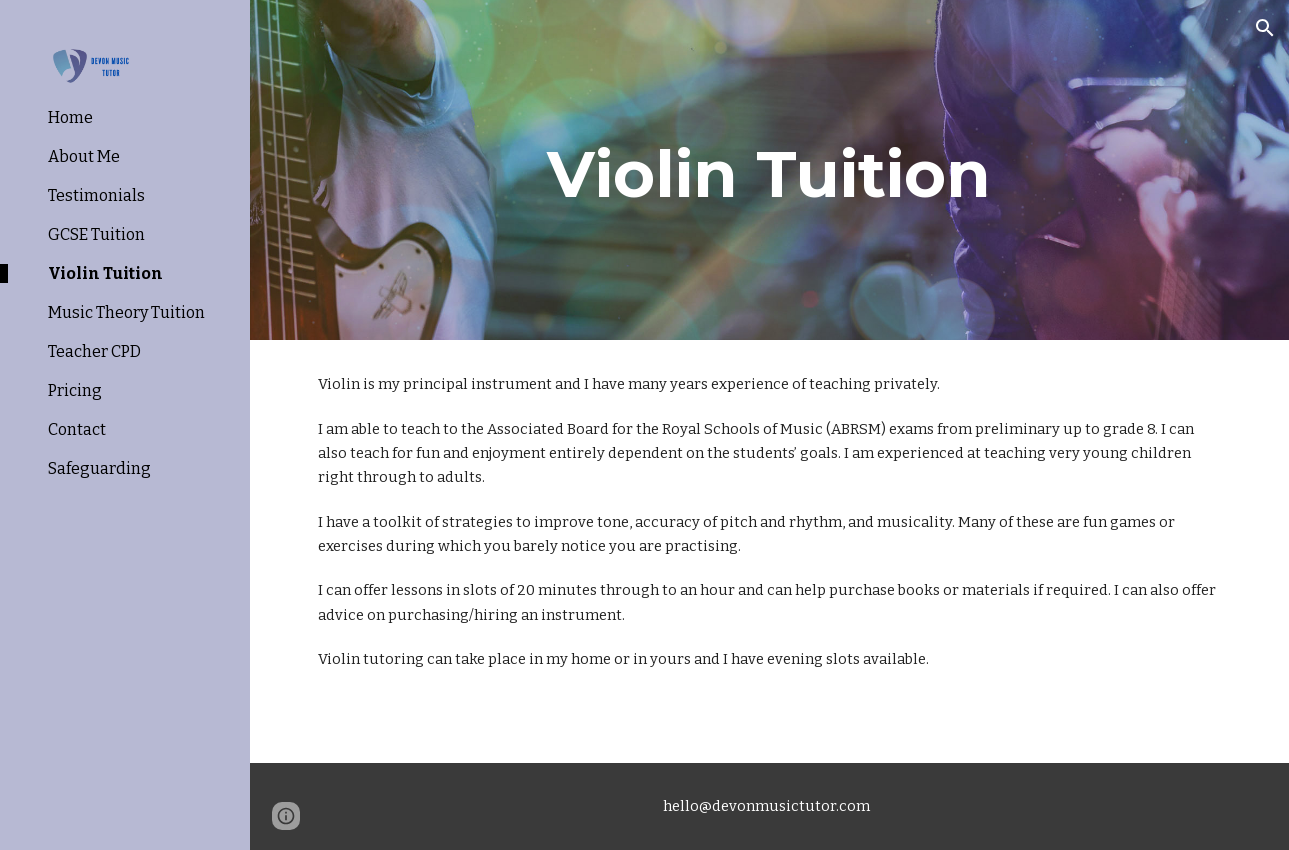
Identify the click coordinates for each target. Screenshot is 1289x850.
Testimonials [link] (96, 195)
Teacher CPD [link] (94, 351)
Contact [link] (77, 429)
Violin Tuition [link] (105, 273)
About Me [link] (84, 156)
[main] (769, 170)
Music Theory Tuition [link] (126, 312)
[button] (1265, 28)
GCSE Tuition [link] (96, 234)
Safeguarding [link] (99, 468)
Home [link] (70, 117)
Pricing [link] (75, 390)
